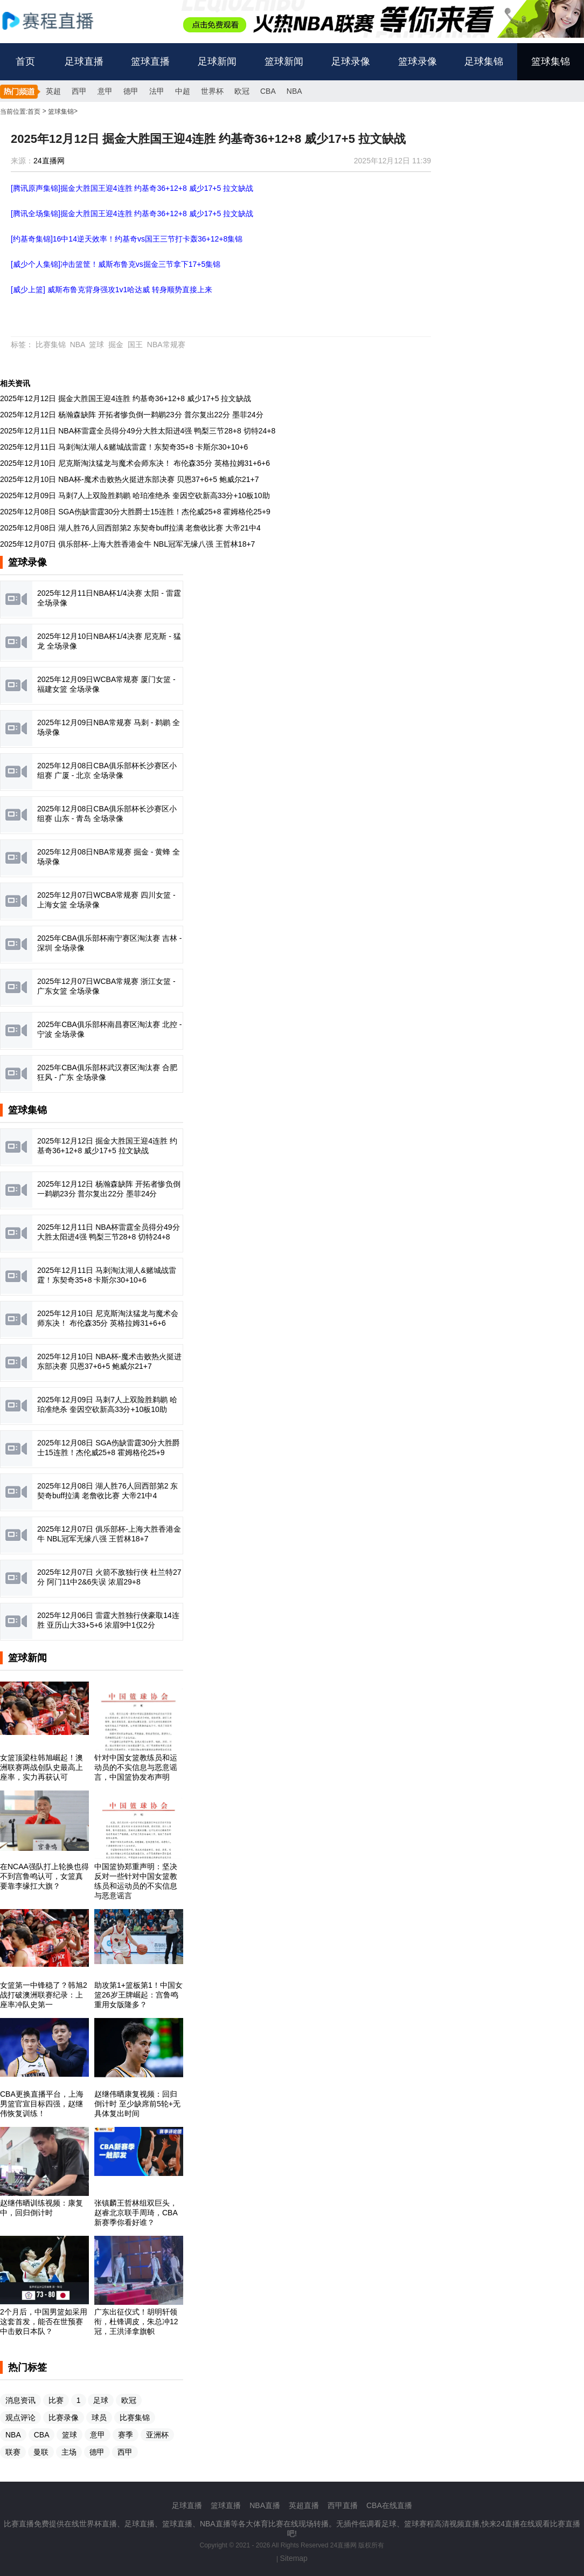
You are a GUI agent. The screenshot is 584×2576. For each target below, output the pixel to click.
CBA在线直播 (389, 2505)
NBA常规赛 (166, 344)
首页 (25, 61)
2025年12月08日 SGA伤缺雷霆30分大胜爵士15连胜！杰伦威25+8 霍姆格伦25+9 (135, 511)
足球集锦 (483, 61)
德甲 (130, 91)
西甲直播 (343, 2505)
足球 (100, 2400)
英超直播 (304, 2505)
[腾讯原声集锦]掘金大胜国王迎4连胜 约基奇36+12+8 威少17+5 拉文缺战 (132, 188)
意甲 (105, 91)
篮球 (96, 344)
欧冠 (241, 91)
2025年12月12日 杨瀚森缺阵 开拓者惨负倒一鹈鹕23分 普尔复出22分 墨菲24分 (131, 414)
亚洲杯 (157, 2434)
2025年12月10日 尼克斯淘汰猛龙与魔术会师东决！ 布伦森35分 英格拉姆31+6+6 (135, 463)
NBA (294, 91)
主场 (69, 2452)
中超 (182, 91)
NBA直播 (264, 2505)
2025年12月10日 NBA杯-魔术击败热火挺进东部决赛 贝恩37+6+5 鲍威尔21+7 (129, 479)
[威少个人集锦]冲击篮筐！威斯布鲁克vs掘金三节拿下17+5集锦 (115, 264)
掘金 (115, 344)
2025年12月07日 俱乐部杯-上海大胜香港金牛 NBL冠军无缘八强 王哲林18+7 (127, 544)
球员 (99, 2417)
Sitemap (294, 2558)
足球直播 (84, 61)
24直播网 (49, 160)
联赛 (12, 2452)
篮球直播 (150, 61)
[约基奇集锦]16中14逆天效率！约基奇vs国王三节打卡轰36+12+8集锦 (126, 239)
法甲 (156, 91)
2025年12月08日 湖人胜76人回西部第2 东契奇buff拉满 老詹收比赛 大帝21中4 (130, 528)
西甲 (79, 91)
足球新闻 (217, 61)
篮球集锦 (550, 61)
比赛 (56, 2400)
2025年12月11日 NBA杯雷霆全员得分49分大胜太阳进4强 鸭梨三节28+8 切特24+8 (137, 430)
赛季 (125, 2434)
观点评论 (20, 2417)
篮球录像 (417, 61)
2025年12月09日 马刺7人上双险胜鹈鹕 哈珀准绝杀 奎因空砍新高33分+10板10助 (135, 495)
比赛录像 (63, 2417)
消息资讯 (20, 2400)
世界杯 (212, 91)
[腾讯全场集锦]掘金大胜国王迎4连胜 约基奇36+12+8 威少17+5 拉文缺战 (132, 213)
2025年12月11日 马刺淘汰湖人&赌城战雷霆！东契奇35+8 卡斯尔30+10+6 (124, 447)
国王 (135, 344)
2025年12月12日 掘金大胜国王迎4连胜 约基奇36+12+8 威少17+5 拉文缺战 (125, 398)
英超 (53, 91)
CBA (268, 91)
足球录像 (350, 61)
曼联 (40, 2452)
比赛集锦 (51, 344)
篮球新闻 (284, 61)
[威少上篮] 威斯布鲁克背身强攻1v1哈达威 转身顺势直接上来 (111, 289)
